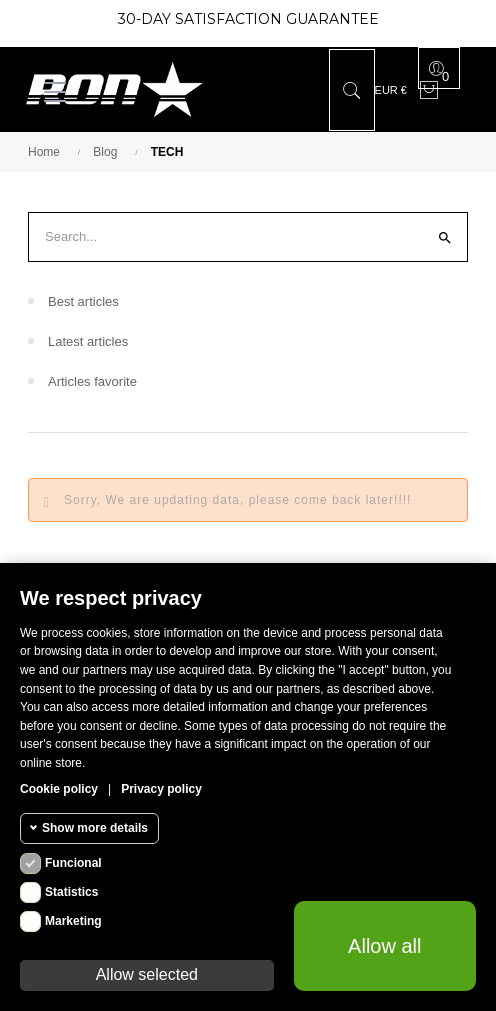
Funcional (73, 863)
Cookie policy (59, 789)
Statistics (71, 892)
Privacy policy (161, 789)
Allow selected (147, 974)
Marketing (73, 921)
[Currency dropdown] (391, 90)
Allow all (384, 946)
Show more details (95, 828)
